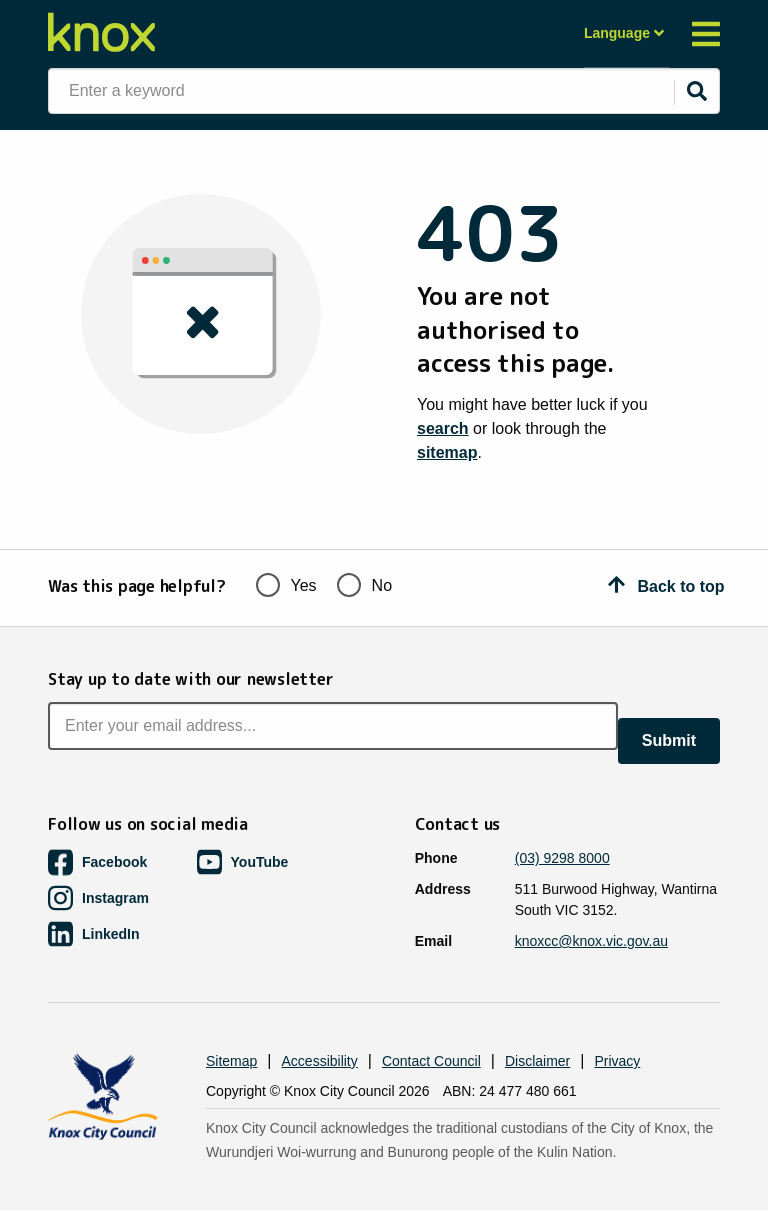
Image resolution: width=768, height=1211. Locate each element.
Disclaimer (537, 1061)
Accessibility (320, 1061)
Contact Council (431, 1061)
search (443, 428)
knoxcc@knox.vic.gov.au (591, 941)
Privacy (617, 1061)
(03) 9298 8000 (562, 858)
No (364, 583)
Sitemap (231, 1061)
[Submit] (697, 91)
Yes (286, 583)
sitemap (447, 452)
